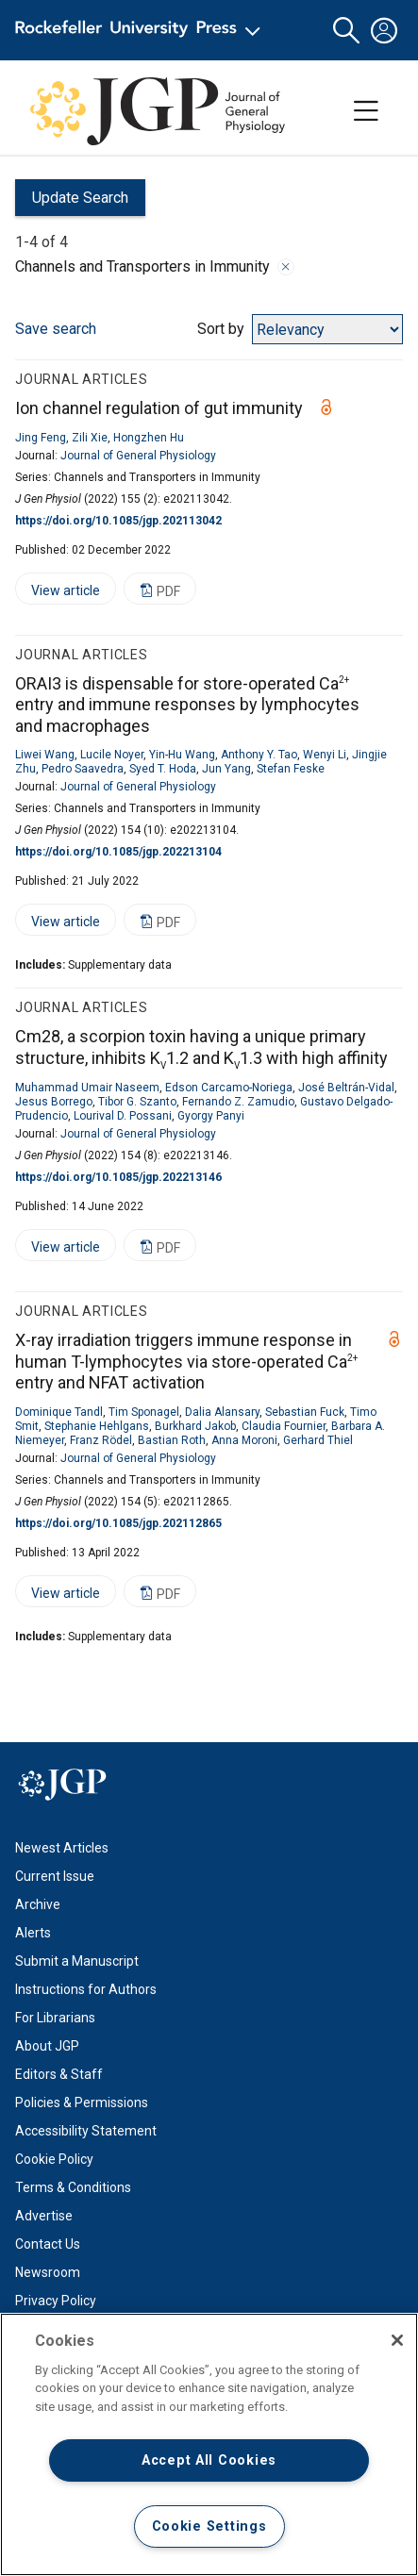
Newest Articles (62, 1847)
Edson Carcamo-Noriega (229, 1087)
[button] (346, 30)
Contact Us (47, 2244)
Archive (37, 1904)
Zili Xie (90, 437)
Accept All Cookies (209, 2460)
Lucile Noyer (111, 754)
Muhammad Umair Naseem (87, 1087)
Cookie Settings (209, 2526)
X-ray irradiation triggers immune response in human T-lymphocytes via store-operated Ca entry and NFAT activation (186, 1361)
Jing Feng (40, 437)
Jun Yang (226, 768)
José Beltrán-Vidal (346, 1087)
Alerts (33, 1932)
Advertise (44, 2215)
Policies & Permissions (81, 2102)
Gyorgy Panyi (210, 1115)
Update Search (71, 202)
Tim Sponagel (144, 1412)
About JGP (47, 2045)
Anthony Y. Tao (259, 754)
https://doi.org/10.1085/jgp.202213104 (118, 851)
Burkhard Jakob (195, 1426)
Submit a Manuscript (77, 1961)
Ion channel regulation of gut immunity (159, 408)
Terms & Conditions (73, 2187)
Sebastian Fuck (304, 1412)
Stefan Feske (291, 768)
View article (57, 594)
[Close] (397, 2340)
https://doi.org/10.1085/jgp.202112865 (118, 1523)
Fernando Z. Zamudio (238, 1101)
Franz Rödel (101, 1440)
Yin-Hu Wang (182, 754)
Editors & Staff (59, 2074)
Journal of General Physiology (138, 455)
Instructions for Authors (86, 1989)
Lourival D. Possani (123, 1115)
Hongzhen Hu (148, 437)
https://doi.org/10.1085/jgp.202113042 (118, 520)
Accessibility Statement (86, 2130)
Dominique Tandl (59, 1412)
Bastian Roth (172, 1440)
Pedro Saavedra (83, 768)
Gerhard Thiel (318, 1440)
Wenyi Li (324, 754)
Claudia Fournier (284, 1426)
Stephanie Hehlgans (96, 1426)
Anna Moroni (244, 1440)
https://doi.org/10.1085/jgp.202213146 (118, 1177)
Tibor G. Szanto (137, 1101)
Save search (55, 329)
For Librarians (55, 2017)
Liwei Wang (45, 754)
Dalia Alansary (222, 1412)
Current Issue (54, 1876)
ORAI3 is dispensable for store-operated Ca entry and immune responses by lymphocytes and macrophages (187, 704)
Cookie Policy (54, 2159)
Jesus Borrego (53, 1101)
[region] (209, 2444)
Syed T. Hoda (162, 768)
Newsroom (47, 2272)
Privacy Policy (55, 2300)
